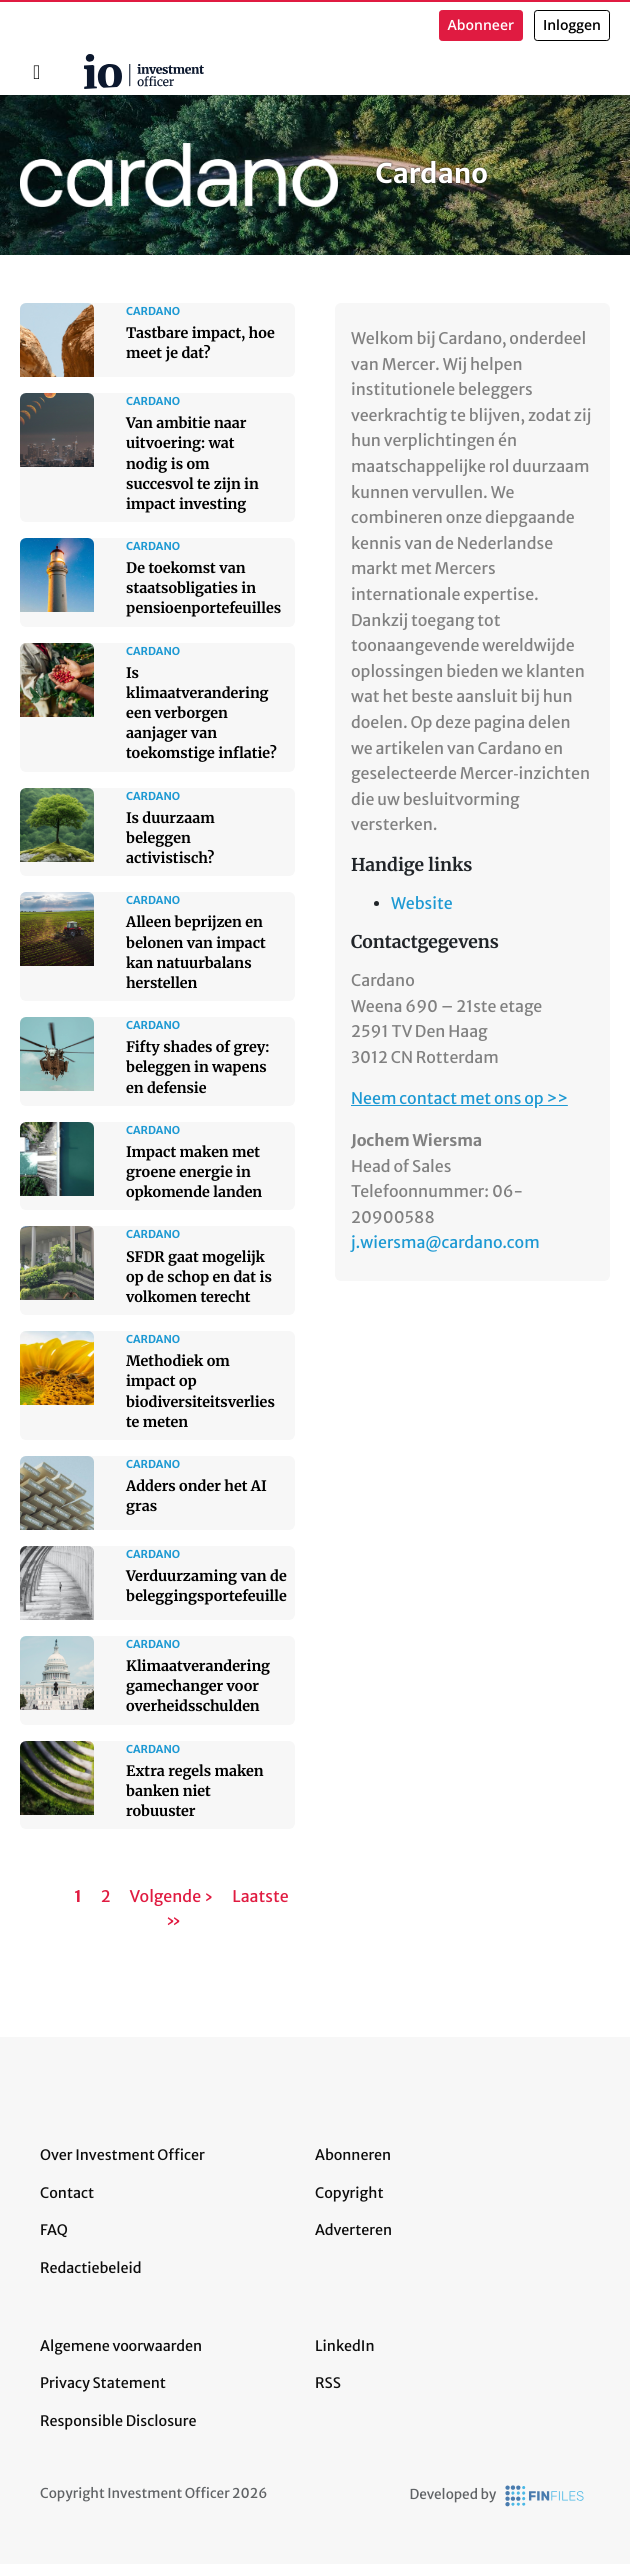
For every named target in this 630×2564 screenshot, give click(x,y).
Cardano (254, 174)
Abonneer (481, 25)
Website (422, 904)
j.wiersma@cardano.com (445, 1243)
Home (76, 61)
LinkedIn (345, 2346)
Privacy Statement (103, 2383)
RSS (328, 2383)
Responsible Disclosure (118, 2421)
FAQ (54, 2230)
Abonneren (353, 2155)
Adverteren (353, 2230)
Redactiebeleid (91, 2268)
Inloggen (572, 25)
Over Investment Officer (122, 2155)
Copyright (349, 2193)
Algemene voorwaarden (121, 2346)
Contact (67, 2193)
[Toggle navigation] (36, 72)
